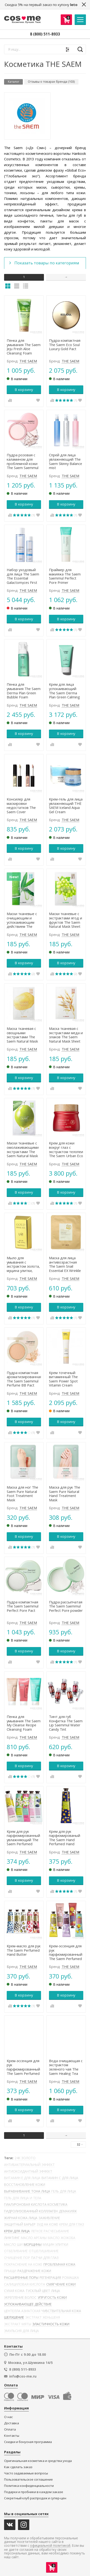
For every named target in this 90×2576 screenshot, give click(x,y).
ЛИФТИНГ (12, 2237)
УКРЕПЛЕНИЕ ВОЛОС (20, 2297)
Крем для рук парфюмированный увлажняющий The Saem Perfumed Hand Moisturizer (23, 1837)
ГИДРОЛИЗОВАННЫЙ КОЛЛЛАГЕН (31, 2211)
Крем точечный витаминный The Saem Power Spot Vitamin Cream (63, 1379)
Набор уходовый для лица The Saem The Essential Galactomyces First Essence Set (23, 576)
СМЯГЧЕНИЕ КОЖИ (61, 2284)
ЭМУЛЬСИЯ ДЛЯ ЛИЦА (21, 2330)
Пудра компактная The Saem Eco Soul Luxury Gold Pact (64, 344)
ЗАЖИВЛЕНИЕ (49, 2218)
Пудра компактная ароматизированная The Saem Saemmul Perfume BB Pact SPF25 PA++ (24, 1379)
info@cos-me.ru (22, 2376)
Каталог (13, 82)
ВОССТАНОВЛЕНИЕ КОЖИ (24, 2184)
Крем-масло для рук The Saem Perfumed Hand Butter (24, 1950)
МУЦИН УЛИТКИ (55, 2244)
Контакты (11, 2435)
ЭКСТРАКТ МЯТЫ (17, 2324)
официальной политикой (50, 2546)
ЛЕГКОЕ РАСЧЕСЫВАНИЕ (50, 2231)
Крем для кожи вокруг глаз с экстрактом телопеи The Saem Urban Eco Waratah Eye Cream (66, 1149)
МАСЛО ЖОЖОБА (61, 2237)
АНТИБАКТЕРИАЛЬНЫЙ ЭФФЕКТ (29, 2164)
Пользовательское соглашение (28, 2479)
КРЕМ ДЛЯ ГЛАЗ (71, 2224)
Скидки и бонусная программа (28, 2442)
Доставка (11, 2423)
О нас (8, 2417)
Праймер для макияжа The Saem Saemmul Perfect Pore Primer (65, 576)
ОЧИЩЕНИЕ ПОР (17, 2257)
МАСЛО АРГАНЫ (34, 2237)
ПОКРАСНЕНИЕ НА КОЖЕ (23, 2264)
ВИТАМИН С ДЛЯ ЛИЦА (60, 2178)
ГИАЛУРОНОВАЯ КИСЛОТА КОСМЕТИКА (35, 2204)
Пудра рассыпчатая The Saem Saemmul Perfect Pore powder (66, 1606)
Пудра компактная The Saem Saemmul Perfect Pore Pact (22, 1606)
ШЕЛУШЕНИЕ (14, 2317)
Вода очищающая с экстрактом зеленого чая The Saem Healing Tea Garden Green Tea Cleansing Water (66, 2067)
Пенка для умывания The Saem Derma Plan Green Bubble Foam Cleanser (24, 690)
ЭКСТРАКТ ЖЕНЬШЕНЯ (42, 2317)
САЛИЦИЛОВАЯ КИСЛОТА (24, 2284)
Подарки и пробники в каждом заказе (33, 2492)
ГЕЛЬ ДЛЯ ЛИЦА (63, 2191)
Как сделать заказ (18, 2467)
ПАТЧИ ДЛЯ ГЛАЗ (45, 2257)
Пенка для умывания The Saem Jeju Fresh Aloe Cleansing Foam (24, 346)
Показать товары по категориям (46, 263)
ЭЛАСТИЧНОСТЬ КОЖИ (50, 2324)
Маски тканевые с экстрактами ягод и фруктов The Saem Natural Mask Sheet (65, 920)
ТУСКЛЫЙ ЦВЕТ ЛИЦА (43, 2290)
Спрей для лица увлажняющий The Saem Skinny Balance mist (65, 461)
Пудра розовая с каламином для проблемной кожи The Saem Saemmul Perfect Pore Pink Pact (22, 461)
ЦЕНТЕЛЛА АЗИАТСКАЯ (22, 2311)
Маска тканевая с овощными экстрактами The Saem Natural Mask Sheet (22, 1035)
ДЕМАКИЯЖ (68, 2211)
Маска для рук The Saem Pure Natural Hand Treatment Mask (64, 1493)
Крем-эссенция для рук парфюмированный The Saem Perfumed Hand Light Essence (23, 2067)
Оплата (10, 2429)
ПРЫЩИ (10, 2271)
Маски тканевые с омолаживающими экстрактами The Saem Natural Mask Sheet (23, 1149)
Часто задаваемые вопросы (26, 2473)
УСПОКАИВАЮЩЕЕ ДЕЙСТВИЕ (28, 2304)
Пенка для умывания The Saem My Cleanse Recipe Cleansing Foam (24, 1723)
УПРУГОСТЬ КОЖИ (52, 2297)
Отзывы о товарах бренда (51, 82)
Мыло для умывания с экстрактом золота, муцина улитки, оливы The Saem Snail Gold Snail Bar (23, 1264)
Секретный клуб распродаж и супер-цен (35, 2498)
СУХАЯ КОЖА (14, 2290)
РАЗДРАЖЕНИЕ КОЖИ (34, 2271)
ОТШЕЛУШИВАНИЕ (44, 2251)
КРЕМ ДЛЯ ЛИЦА (17, 2231)
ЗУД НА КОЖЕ (47, 2224)
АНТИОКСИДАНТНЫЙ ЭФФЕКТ (28, 2171)
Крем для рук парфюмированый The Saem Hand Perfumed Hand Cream (64, 1837)
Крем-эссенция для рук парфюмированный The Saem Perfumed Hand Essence (65, 1952)
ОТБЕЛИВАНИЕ (16, 2251)
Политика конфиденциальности (29, 2486)
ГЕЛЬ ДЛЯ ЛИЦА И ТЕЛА (22, 2198)
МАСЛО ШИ (13, 2244)
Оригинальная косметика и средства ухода (38, 2461)
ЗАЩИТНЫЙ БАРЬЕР (20, 2224)
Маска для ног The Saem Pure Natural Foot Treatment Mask (22, 1493)
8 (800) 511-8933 (45, 34)
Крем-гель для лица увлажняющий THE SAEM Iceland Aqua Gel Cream (66, 805)
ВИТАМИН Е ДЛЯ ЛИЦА (22, 2178)
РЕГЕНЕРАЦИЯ (50, 2277)
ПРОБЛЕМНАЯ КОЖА (59, 2264)
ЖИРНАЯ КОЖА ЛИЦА (20, 2218)
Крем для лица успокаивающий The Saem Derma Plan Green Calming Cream (64, 690)
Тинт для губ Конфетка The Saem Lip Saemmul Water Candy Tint (66, 1723)
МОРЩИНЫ (33, 2244)
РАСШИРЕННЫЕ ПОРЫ (21, 2277)
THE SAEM (28, 361)
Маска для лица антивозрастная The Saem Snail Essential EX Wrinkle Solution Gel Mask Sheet (65, 1264)
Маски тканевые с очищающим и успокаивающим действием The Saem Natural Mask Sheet (22, 920)
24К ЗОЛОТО (25, 2158)
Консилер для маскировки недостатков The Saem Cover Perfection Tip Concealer (21, 805)
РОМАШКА (70, 2277)
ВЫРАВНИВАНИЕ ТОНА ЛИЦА (27, 2191)
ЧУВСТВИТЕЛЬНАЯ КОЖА (61, 2311)
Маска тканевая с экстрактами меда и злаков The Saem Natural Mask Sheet (66, 1035)
